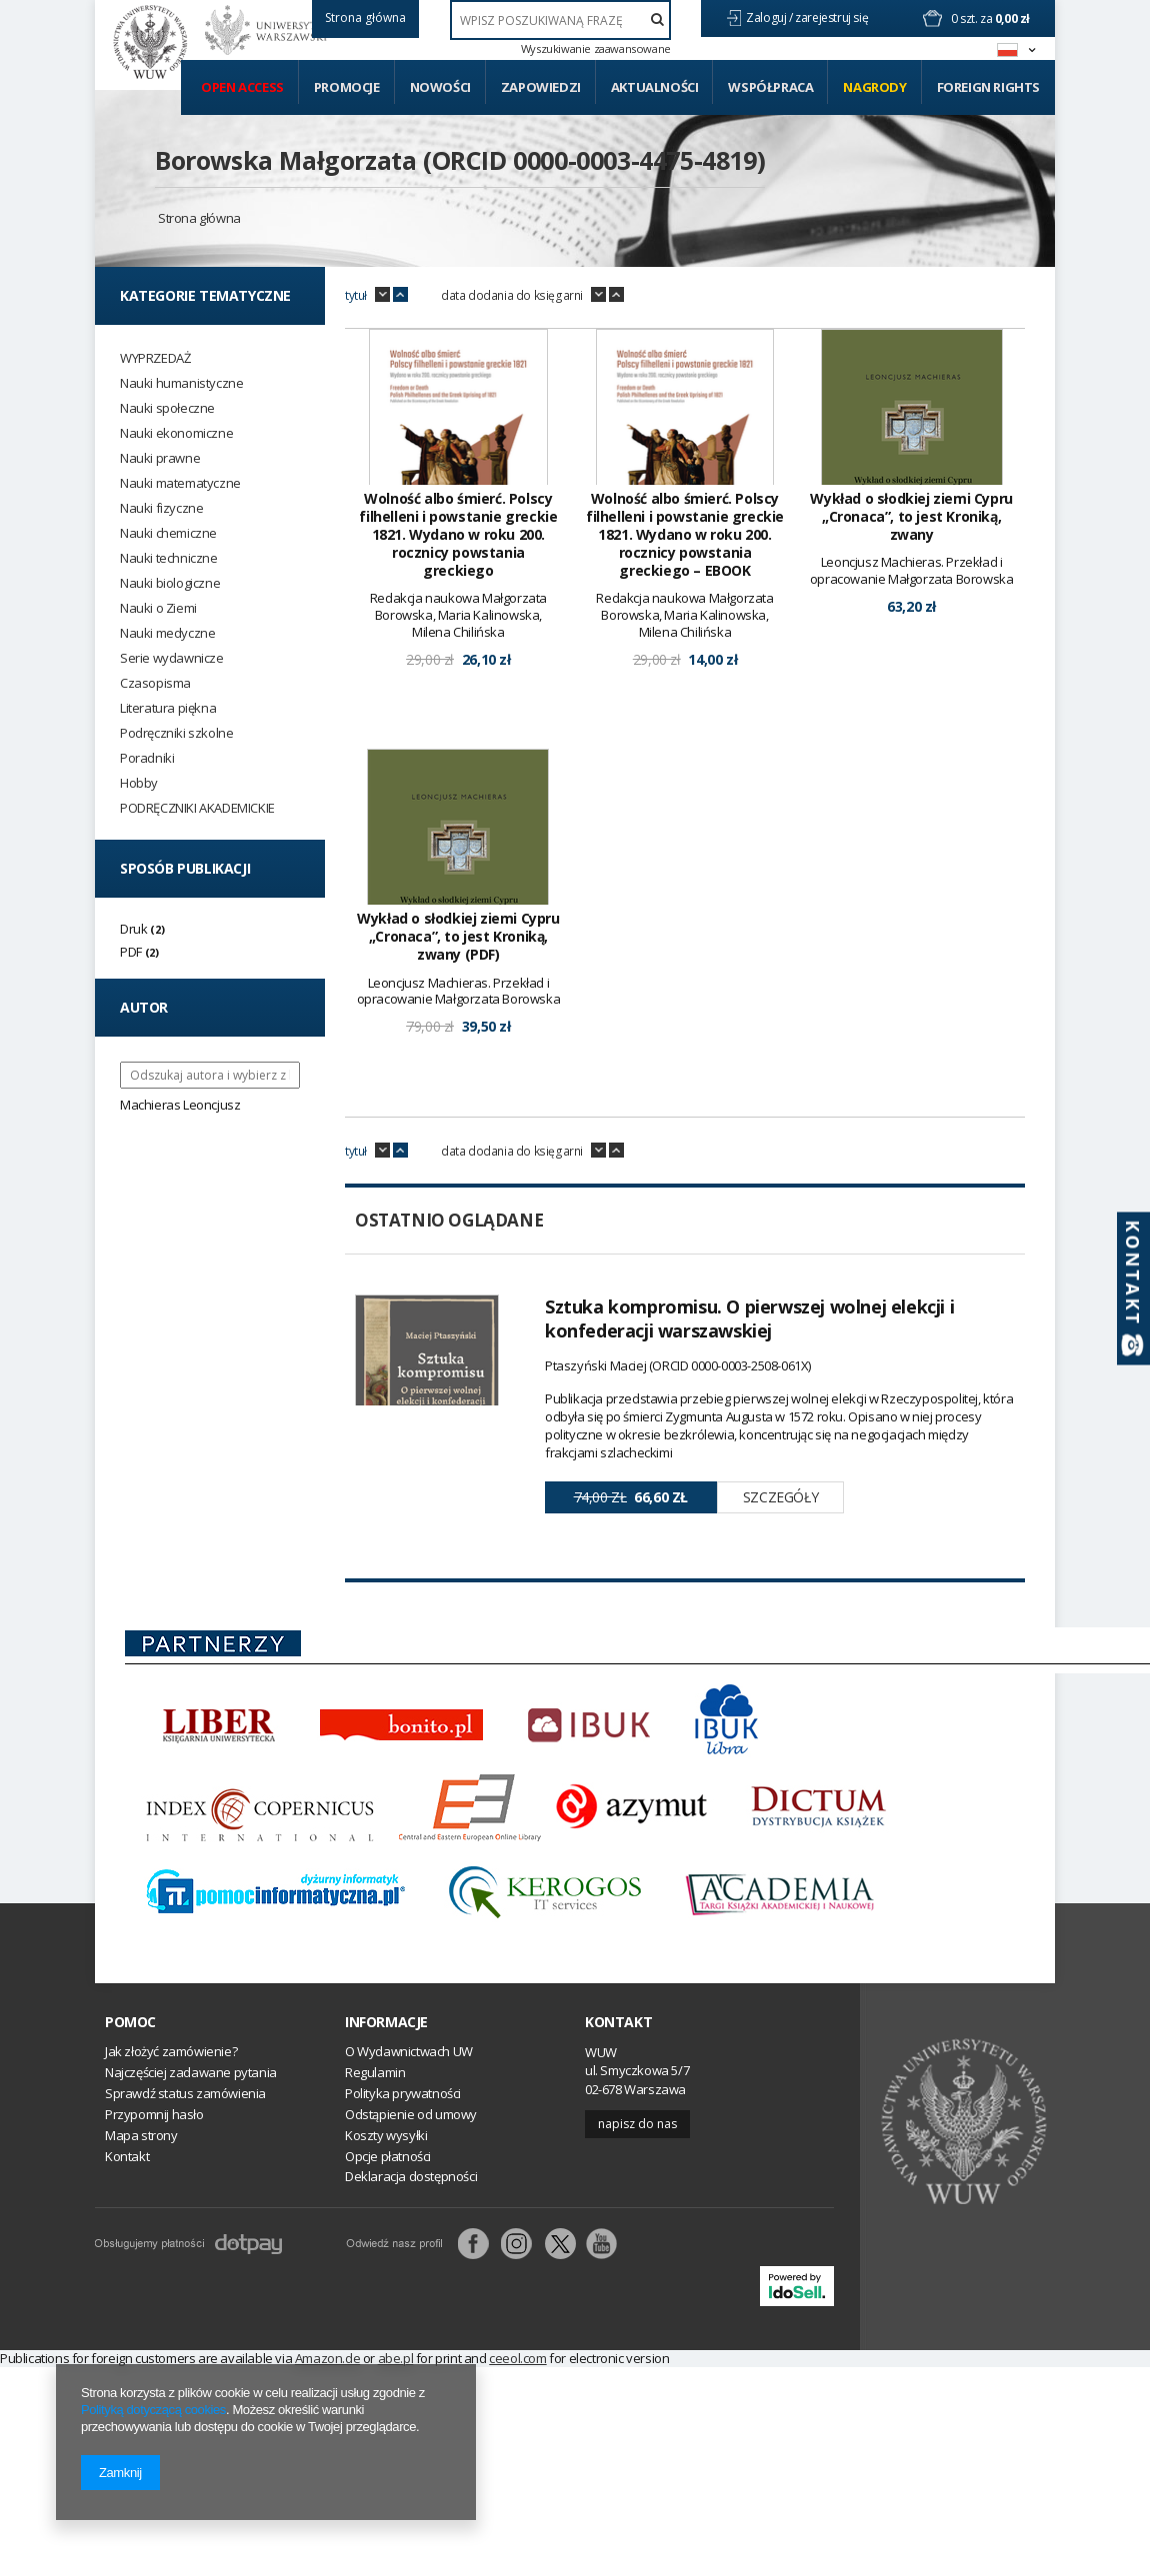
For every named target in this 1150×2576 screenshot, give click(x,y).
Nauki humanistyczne (181, 383)
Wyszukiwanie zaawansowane (596, 49)
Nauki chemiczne (168, 533)
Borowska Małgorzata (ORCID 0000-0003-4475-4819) (460, 160)
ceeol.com (517, 2358)
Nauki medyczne (167, 633)
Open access (242, 87)
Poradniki (147, 758)
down (382, 295)
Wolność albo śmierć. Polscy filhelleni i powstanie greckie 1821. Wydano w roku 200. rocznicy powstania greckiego (458, 535)
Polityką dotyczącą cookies (153, 2409)
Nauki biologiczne (170, 583)
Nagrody (874, 87)
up (400, 295)
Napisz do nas (637, 2123)
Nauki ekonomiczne (176, 433)
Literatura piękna (168, 708)
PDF (131, 952)
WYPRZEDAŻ (155, 358)
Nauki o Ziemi (158, 608)
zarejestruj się (833, 17)
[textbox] (560, 20)
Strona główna (199, 218)
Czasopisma (155, 683)
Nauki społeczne (167, 408)
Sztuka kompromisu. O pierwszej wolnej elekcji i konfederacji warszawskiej (749, 1318)
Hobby (139, 783)
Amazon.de (327, 2358)
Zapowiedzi (541, 87)
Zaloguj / (770, 17)
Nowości (440, 87)
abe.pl (396, 2358)
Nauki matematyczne (180, 483)
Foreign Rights (988, 87)
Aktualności (655, 87)
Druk (133, 929)
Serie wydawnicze (172, 658)
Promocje (347, 87)
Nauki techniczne (169, 558)
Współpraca (770, 87)
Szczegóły (780, 1496)
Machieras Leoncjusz (180, 1105)
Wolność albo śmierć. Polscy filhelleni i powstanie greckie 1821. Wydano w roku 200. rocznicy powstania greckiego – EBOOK (685, 535)
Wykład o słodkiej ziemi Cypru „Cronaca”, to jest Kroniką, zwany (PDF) (458, 937)
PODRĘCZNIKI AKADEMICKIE (197, 808)
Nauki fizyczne (161, 508)
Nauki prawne (160, 458)
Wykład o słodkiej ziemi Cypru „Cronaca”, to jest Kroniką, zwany (911, 517)
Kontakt (618, 2022)
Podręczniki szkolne (176, 733)
